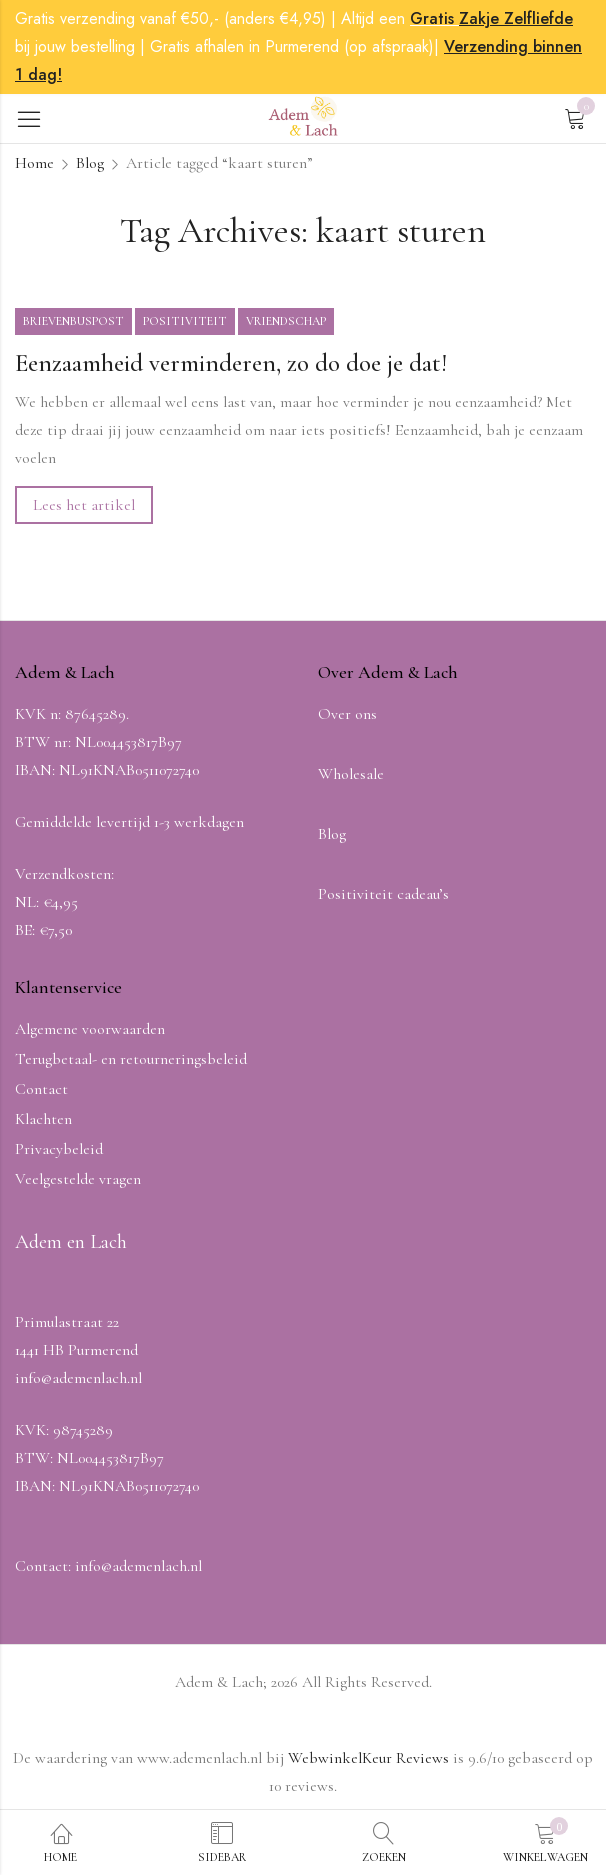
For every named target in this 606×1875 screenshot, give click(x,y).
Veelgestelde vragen (78, 1179)
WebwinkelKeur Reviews (368, 1758)
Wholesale (351, 774)
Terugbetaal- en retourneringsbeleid (131, 1059)
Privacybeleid (59, 1149)
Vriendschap (286, 321)
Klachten (43, 1119)
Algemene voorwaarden (90, 1029)
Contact (41, 1089)
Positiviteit (185, 321)
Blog (90, 163)
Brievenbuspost (73, 321)
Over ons (347, 714)
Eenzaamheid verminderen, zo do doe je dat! (231, 363)
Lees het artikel (84, 505)
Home (34, 163)
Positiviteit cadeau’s (383, 894)
